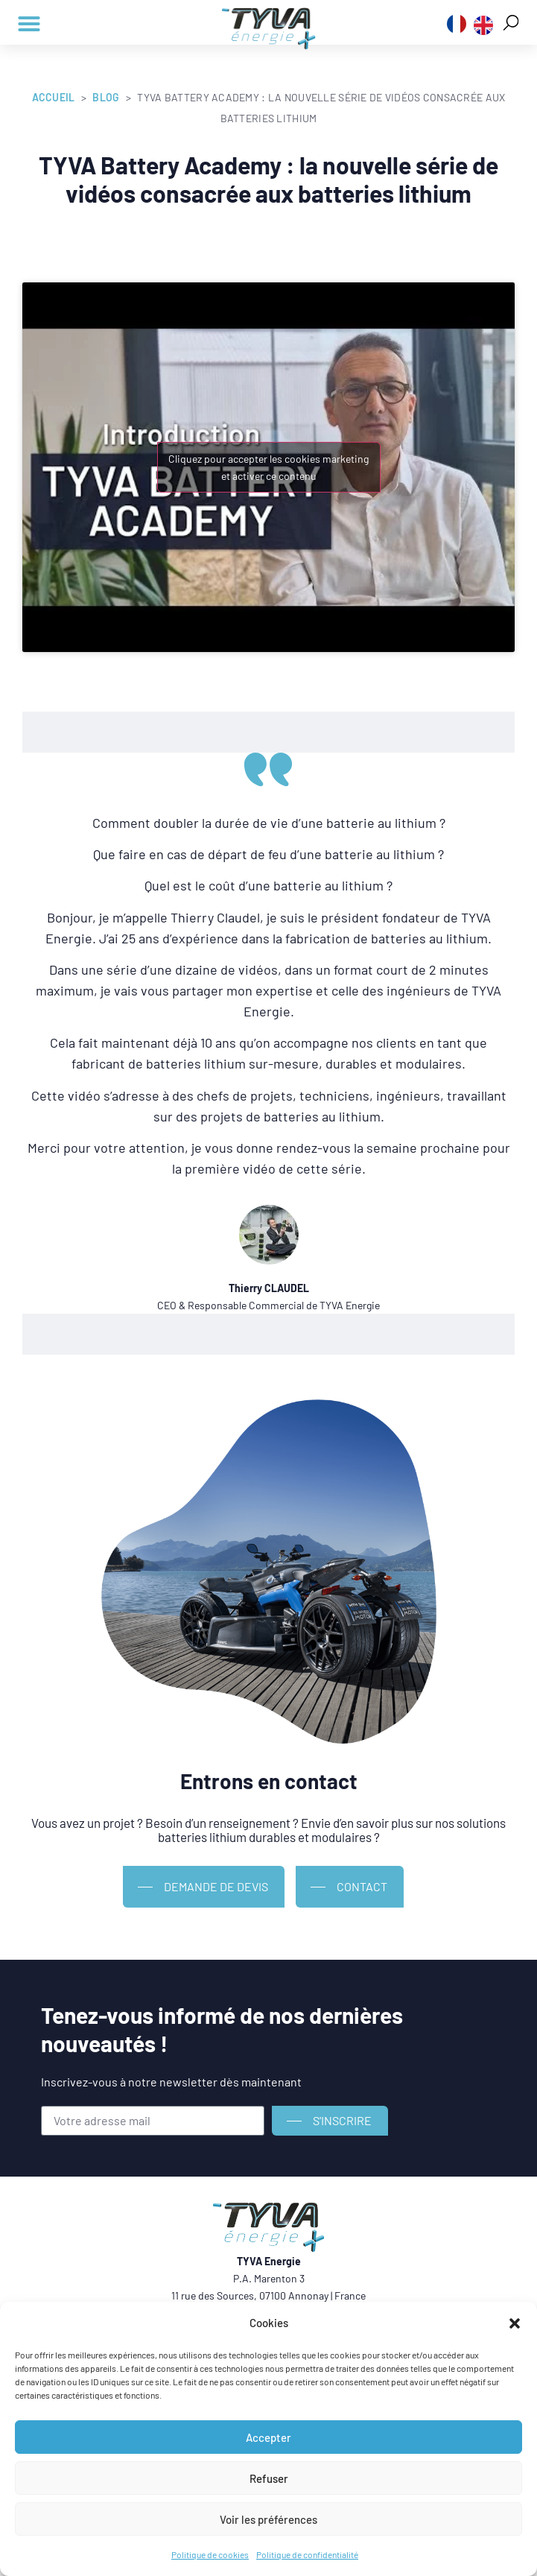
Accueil (53, 97)
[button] (514, 2323)
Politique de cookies (210, 2554)
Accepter (268, 2437)
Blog (105, 97)
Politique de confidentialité (307, 2554)
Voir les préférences (268, 2519)
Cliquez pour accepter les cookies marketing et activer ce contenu (268, 467)
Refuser (269, 2478)
